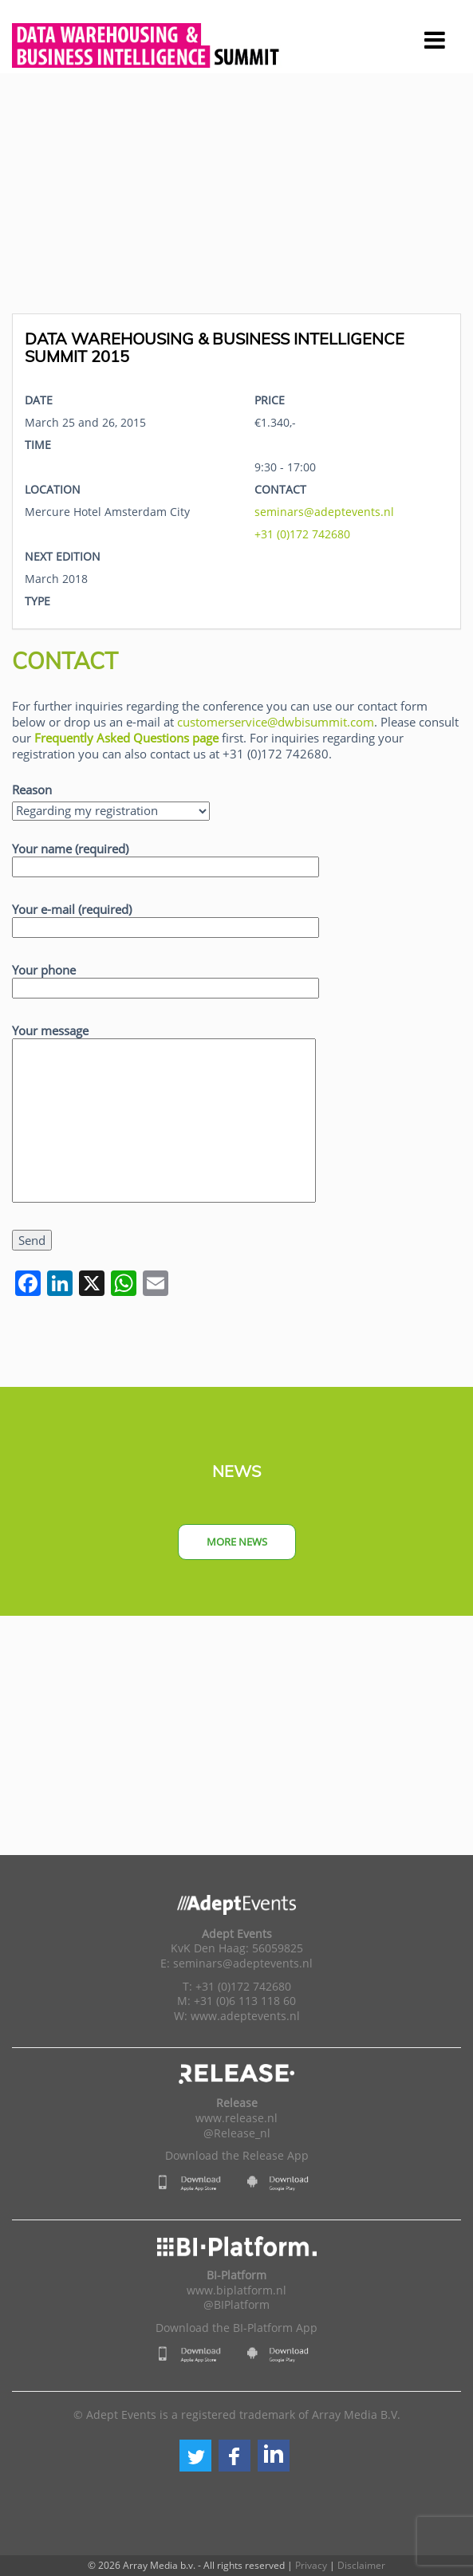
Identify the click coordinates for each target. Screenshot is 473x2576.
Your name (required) (165, 858)
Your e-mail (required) (165, 918)
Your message (164, 1114)
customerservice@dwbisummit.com (275, 722)
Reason (32, 790)
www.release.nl (236, 2118)
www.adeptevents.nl (245, 2016)
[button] (195, 2456)
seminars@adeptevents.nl (324, 511)
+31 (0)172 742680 (302, 534)
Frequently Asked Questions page (126, 738)
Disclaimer (361, 2565)
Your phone (165, 979)
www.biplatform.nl (236, 2290)
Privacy (311, 2565)
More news (237, 1541)
